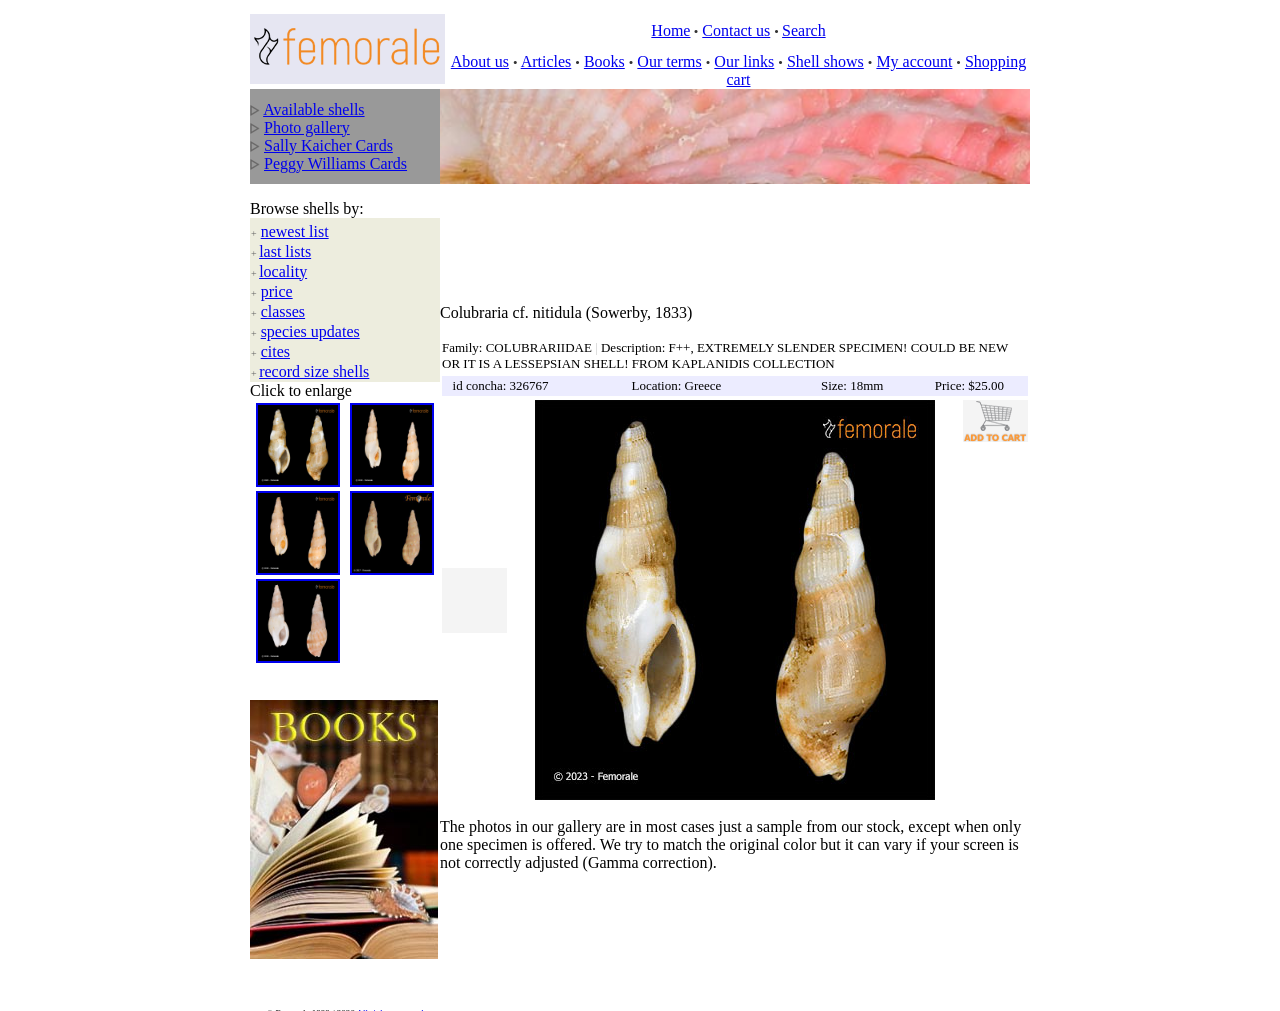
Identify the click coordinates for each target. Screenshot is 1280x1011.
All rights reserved (390, 982)
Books (604, 61)
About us (480, 61)
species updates (310, 315)
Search (804, 30)
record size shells (314, 355)
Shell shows (825, 61)
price (277, 275)
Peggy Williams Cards (335, 163)
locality (283, 255)
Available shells (313, 109)
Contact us (736, 30)
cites (275, 335)
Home (670, 30)
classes (283, 295)
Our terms (669, 61)
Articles (546, 61)
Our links (744, 61)
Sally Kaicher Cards (328, 145)
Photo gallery (307, 127)
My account (914, 61)
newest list (295, 215)
